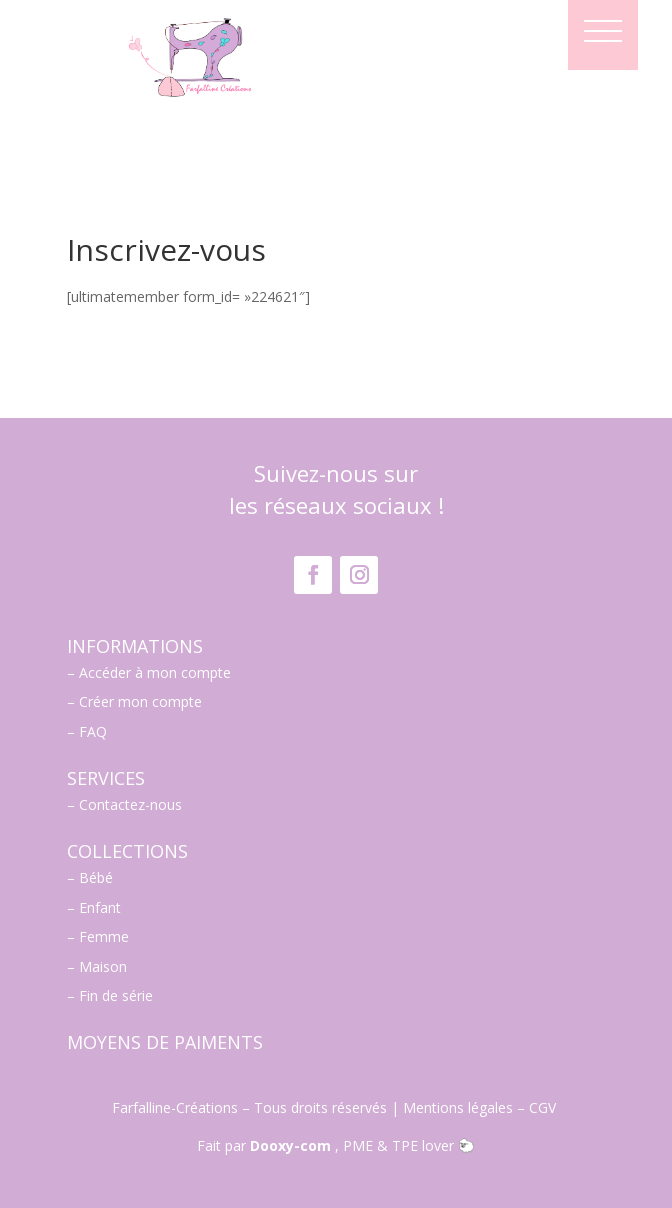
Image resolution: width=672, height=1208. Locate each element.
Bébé (96, 877)
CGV (544, 1107)
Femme (104, 936)
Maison (103, 966)
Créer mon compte (140, 701)
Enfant (100, 907)
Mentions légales (458, 1107)
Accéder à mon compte (155, 672)
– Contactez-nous (124, 804)
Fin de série (116, 995)
